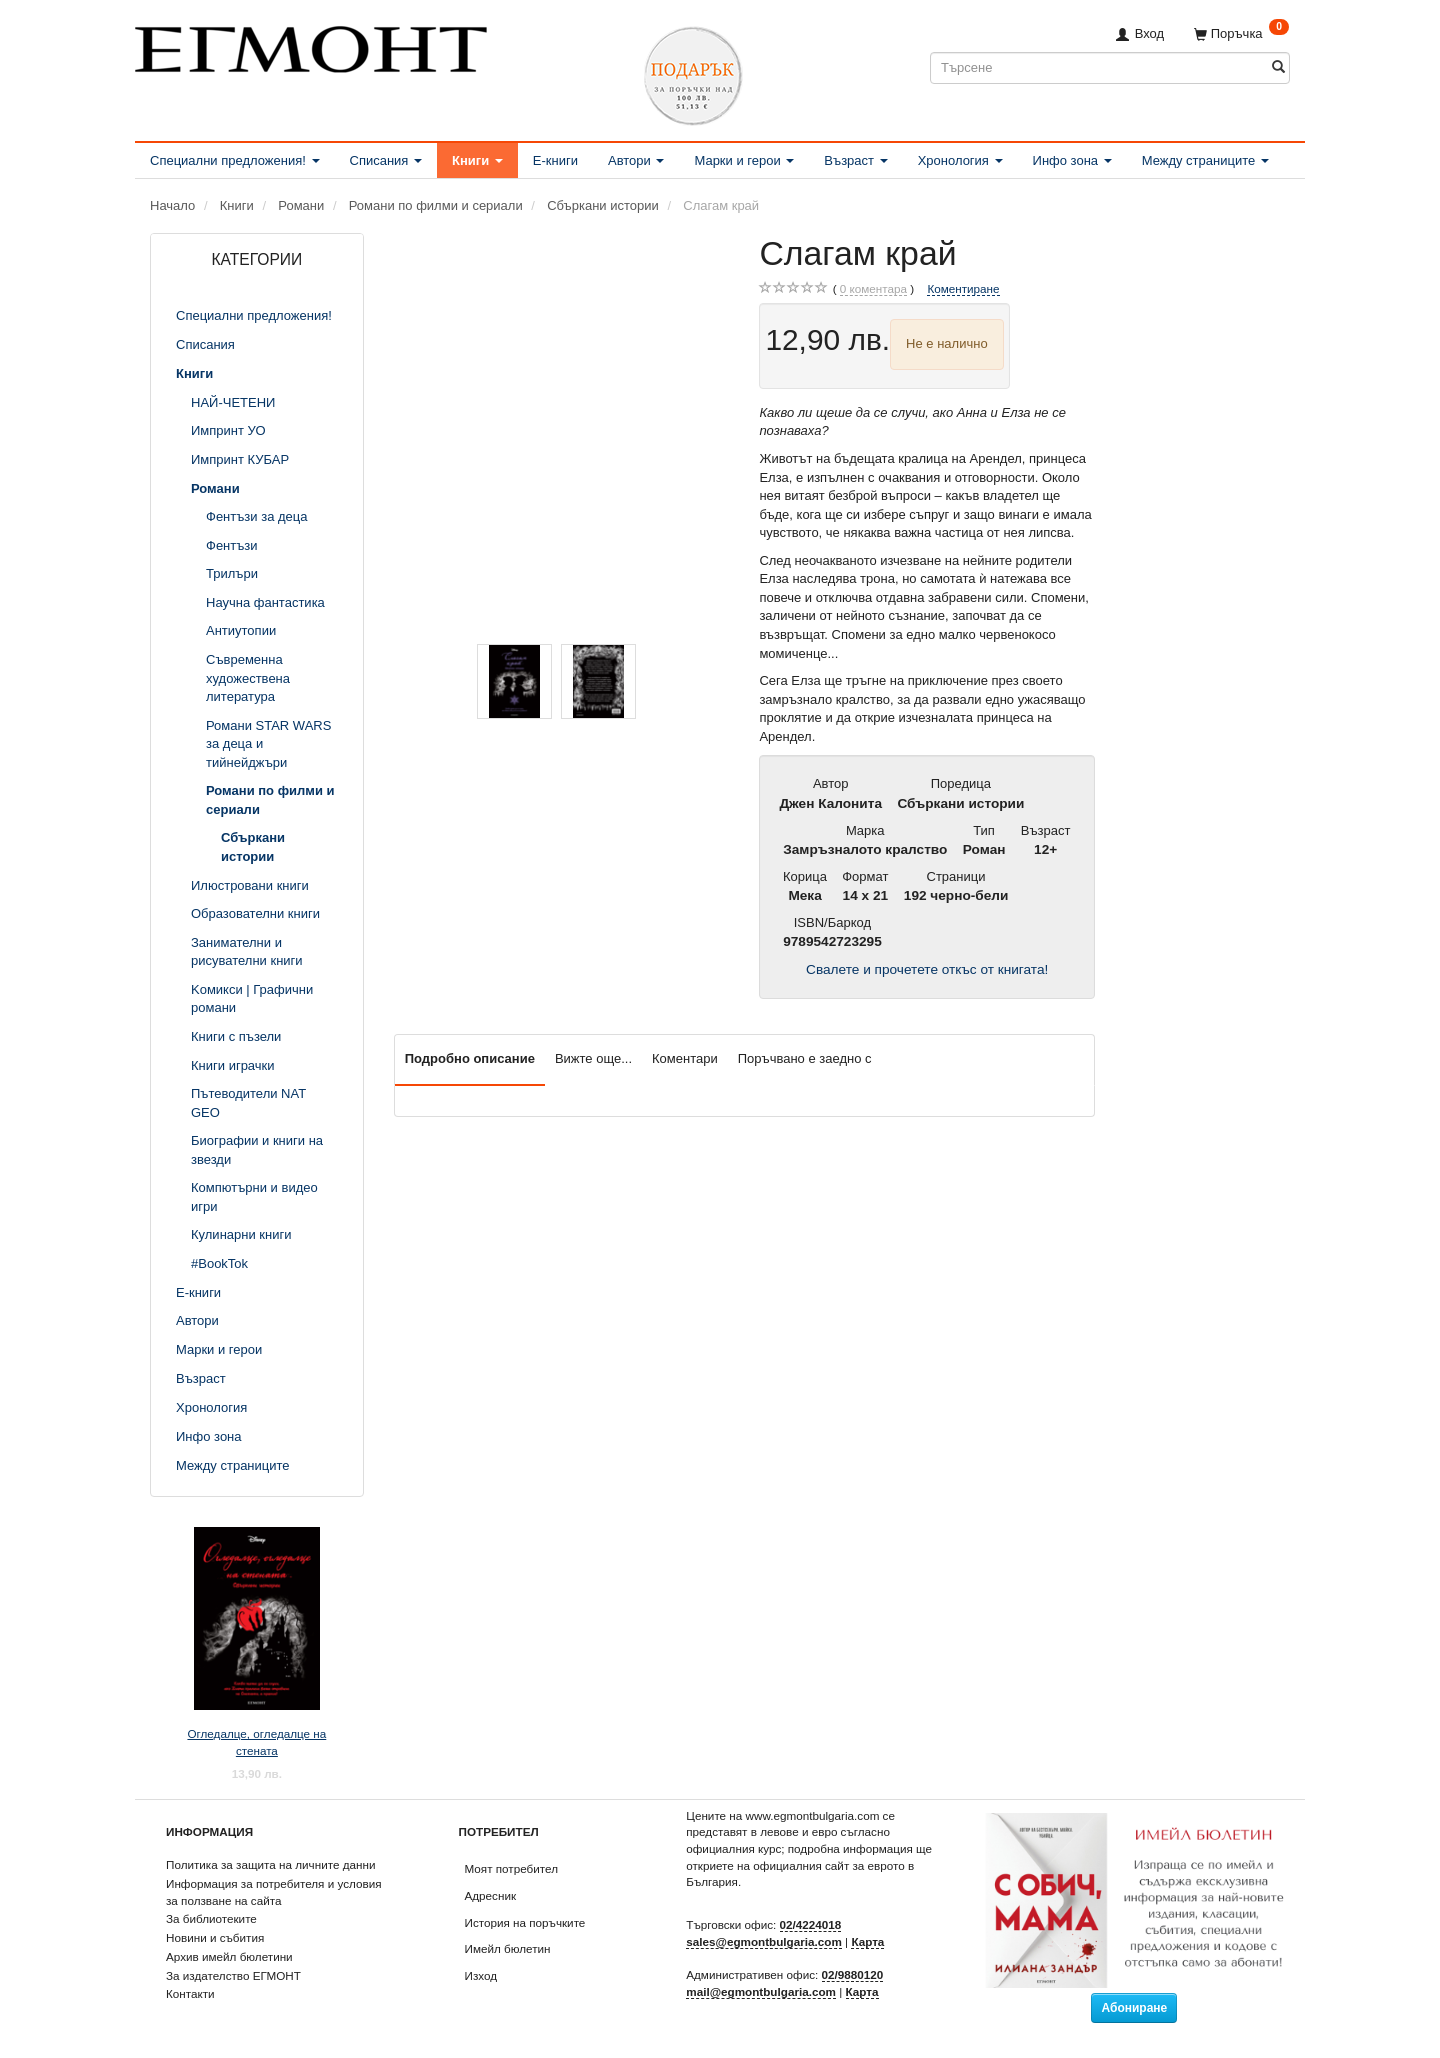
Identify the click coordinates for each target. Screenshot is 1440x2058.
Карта (867, 1941)
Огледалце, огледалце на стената (256, 1742)
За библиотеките (211, 1918)
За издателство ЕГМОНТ (233, 1975)
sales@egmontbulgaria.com (764, 1941)
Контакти (190, 1993)
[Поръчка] (1241, 33)
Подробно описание (470, 1058)
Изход (481, 1975)
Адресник (491, 1895)
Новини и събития (215, 1937)
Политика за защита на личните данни (270, 1864)
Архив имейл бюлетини (229, 1956)
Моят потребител (511, 1868)
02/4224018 (811, 1924)
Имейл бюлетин (508, 1948)
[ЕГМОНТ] (311, 45)
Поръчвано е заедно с (805, 1058)
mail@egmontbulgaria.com (761, 1991)
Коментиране (963, 288)
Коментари (685, 1058)
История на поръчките (525, 1922)
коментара (873, 289)
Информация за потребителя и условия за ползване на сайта (274, 1892)
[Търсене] (1278, 67)
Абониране (1134, 2008)
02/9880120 (853, 1974)
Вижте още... (593, 1058)
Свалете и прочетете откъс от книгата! (927, 969)
